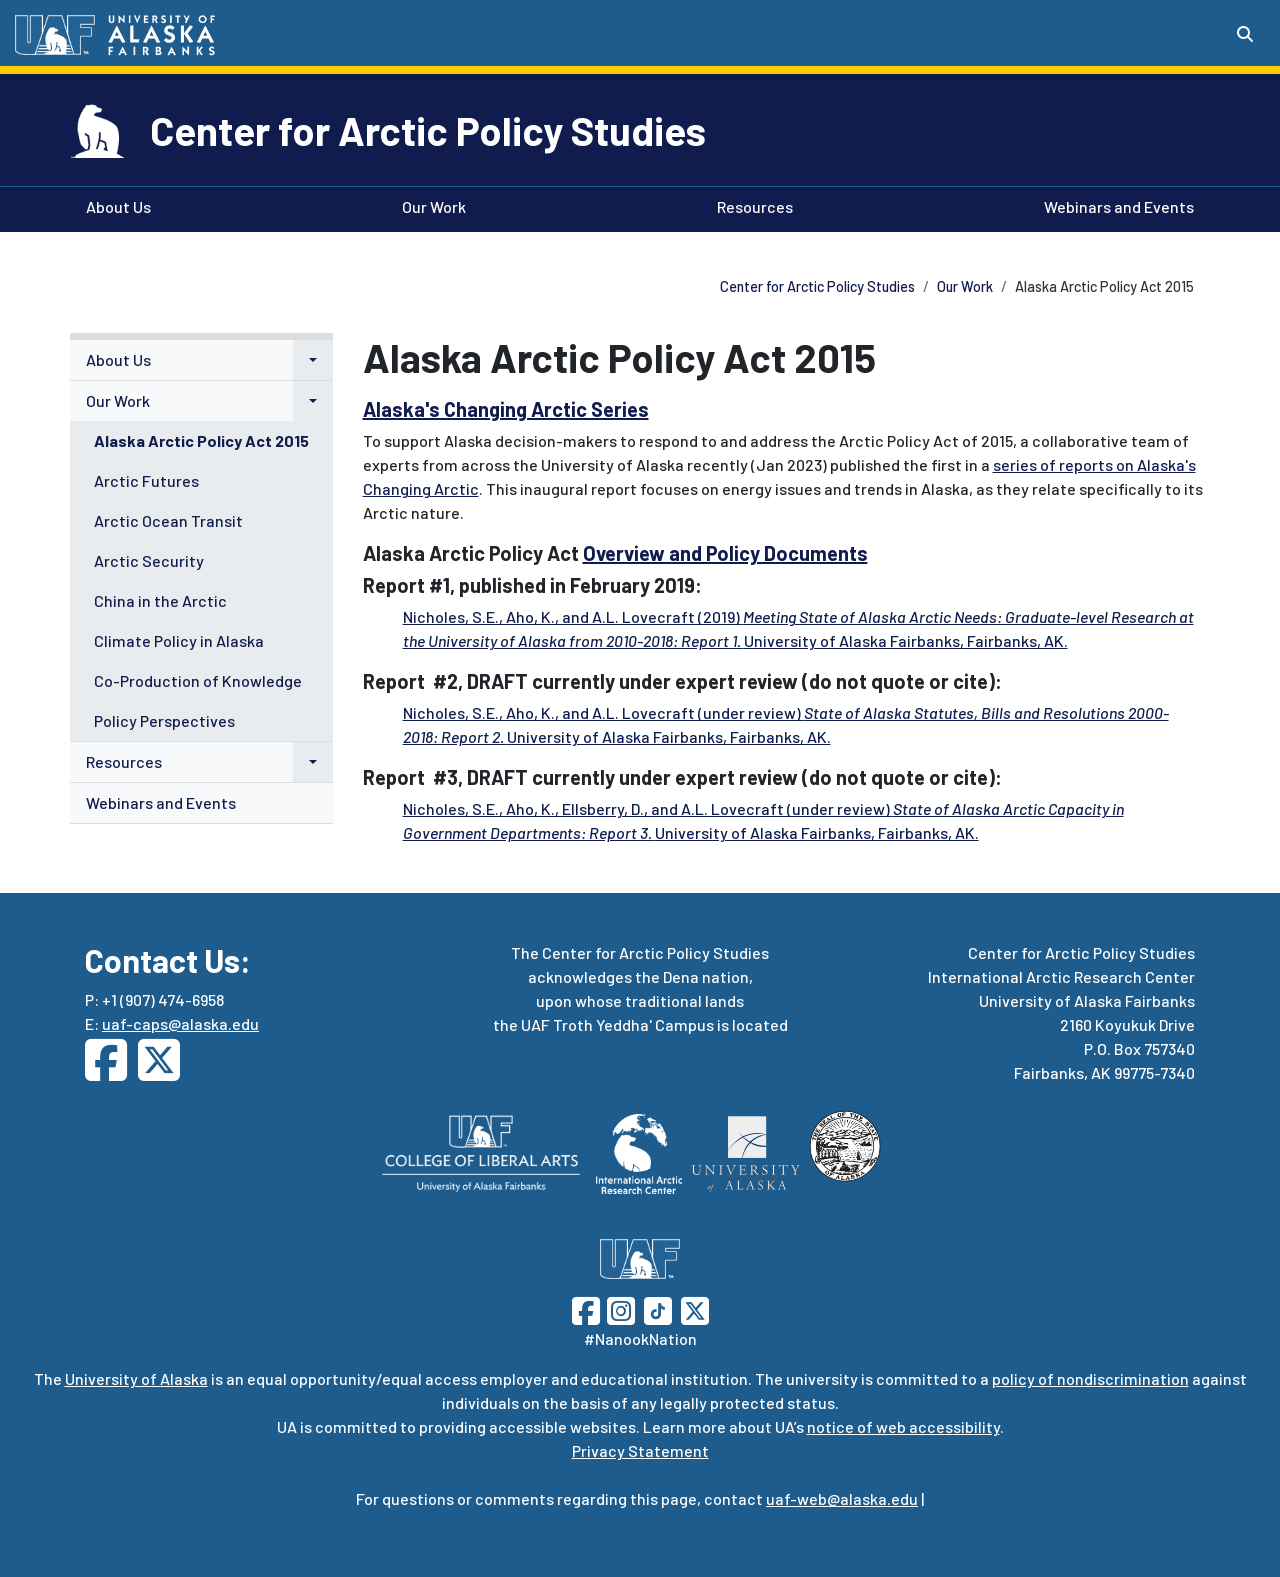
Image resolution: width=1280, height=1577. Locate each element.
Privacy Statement (640, 1450)
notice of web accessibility (903, 1426)
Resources (751, 205)
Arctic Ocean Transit (168, 520)
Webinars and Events (1115, 205)
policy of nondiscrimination (1090, 1378)
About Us (114, 205)
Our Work (430, 205)
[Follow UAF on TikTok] (658, 1308)
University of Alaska (136, 1378)
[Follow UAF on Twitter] (695, 1308)
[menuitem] (201, 360)
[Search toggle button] (1245, 34)
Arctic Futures (146, 480)
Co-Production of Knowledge (198, 680)
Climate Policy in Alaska (179, 640)
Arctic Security (149, 560)
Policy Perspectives (164, 720)
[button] (313, 360)
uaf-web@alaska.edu (842, 1498)
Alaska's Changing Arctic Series (506, 409)
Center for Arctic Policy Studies (428, 130)
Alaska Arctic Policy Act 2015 (201, 440)
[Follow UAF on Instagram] (619, 1308)
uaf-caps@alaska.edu (180, 1023)
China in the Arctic (160, 600)
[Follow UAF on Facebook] (586, 1308)
